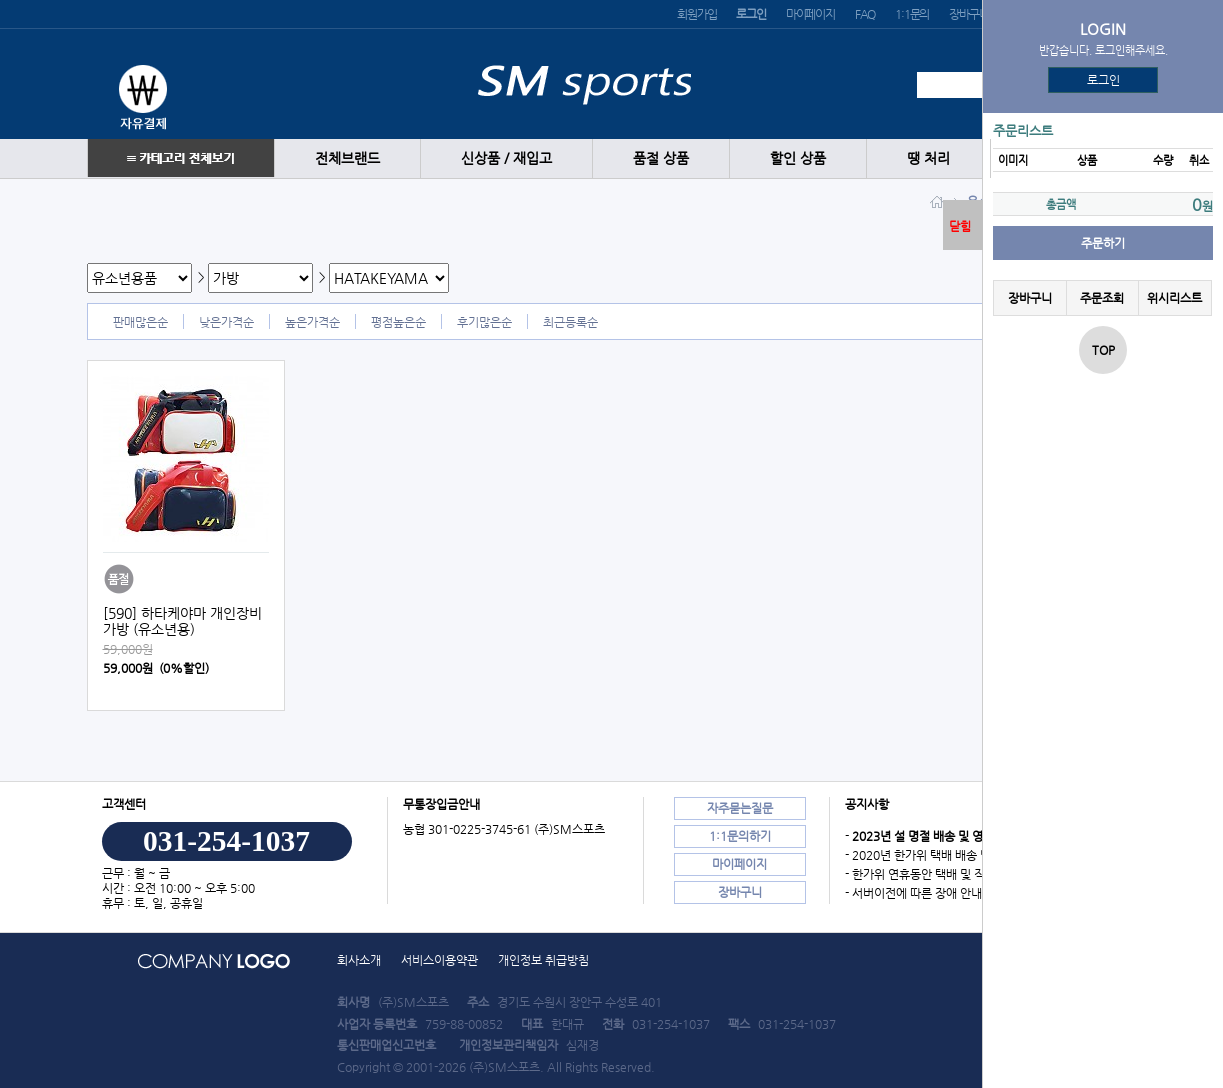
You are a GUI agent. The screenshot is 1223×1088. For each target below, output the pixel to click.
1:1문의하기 (740, 836)
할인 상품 (798, 158)
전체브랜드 (347, 158)
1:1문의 (912, 14)
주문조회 (1102, 298)
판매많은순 (140, 322)
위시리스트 (1174, 298)
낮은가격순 (226, 322)
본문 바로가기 (0, 0)
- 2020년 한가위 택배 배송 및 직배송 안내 (948, 855)
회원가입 (696, 14)
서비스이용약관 (439, 960)
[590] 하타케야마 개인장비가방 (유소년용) (182, 621)
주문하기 (1103, 243)
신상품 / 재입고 (506, 158)
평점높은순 (398, 322)
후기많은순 (484, 322)
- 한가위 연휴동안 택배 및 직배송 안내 (938, 874)
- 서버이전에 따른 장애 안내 (913, 893)
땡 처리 (928, 158)
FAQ (865, 14)
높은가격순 (312, 322)
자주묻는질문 (740, 808)
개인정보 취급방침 (543, 960)
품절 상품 (661, 158)
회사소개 (359, 960)
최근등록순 (570, 322)
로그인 (1103, 80)
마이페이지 (810, 14)
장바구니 (968, 14)
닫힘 (960, 226)
